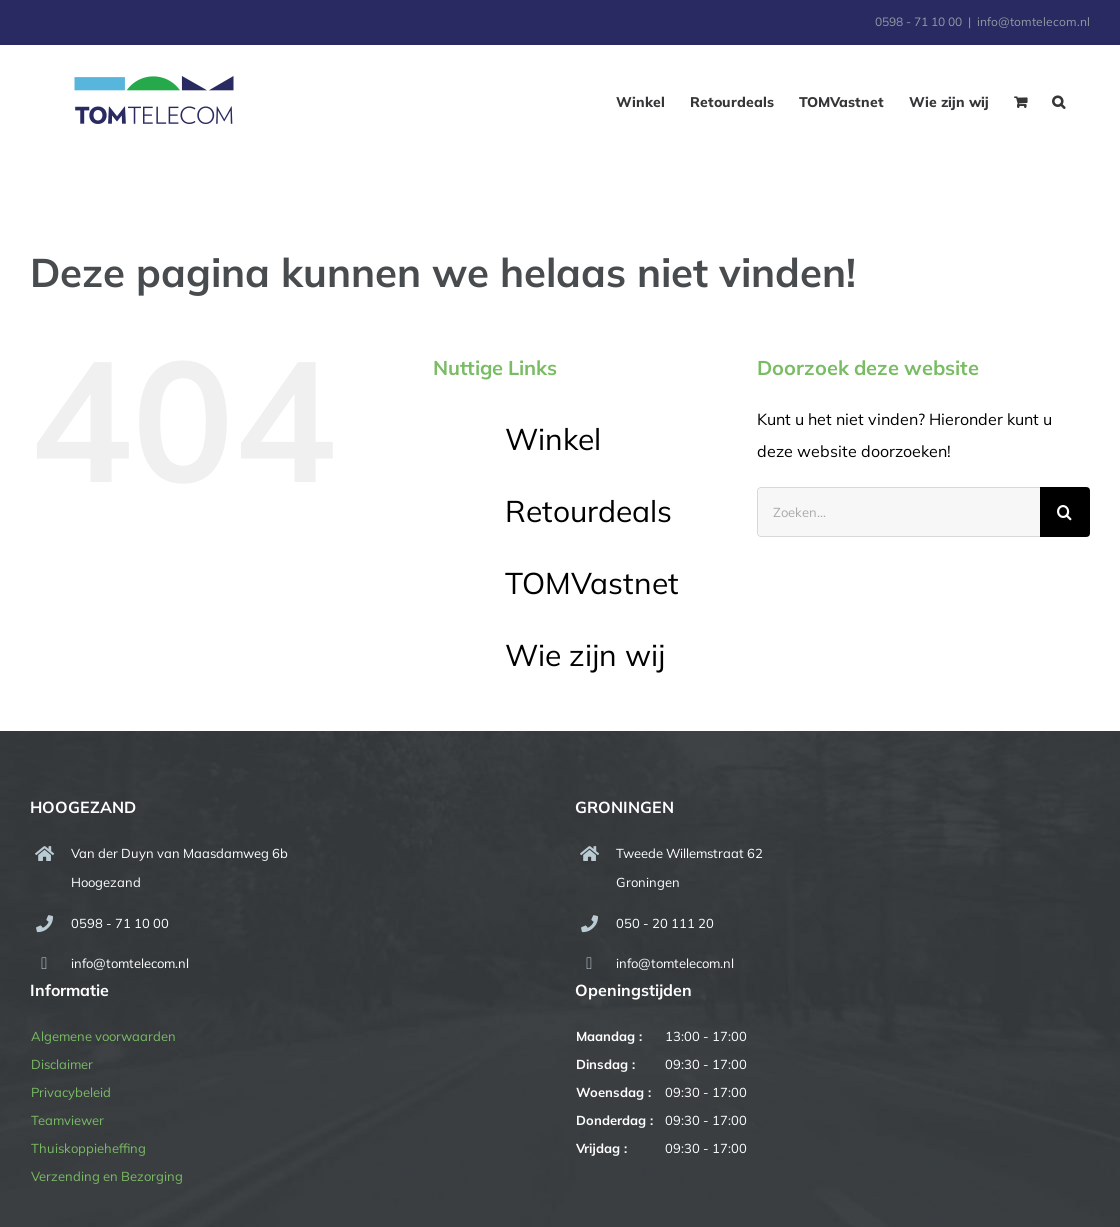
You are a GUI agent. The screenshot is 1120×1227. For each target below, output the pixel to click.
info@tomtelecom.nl (1033, 21)
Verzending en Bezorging (107, 1176)
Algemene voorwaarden (103, 1036)
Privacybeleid (71, 1092)
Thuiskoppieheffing (88, 1148)
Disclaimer (62, 1064)
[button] (1058, 102)
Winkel (553, 439)
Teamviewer (67, 1120)
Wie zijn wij (585, 655)
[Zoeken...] (898, 512)
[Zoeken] (1065, 512)
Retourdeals (588, 511)
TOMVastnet (592, 583)
